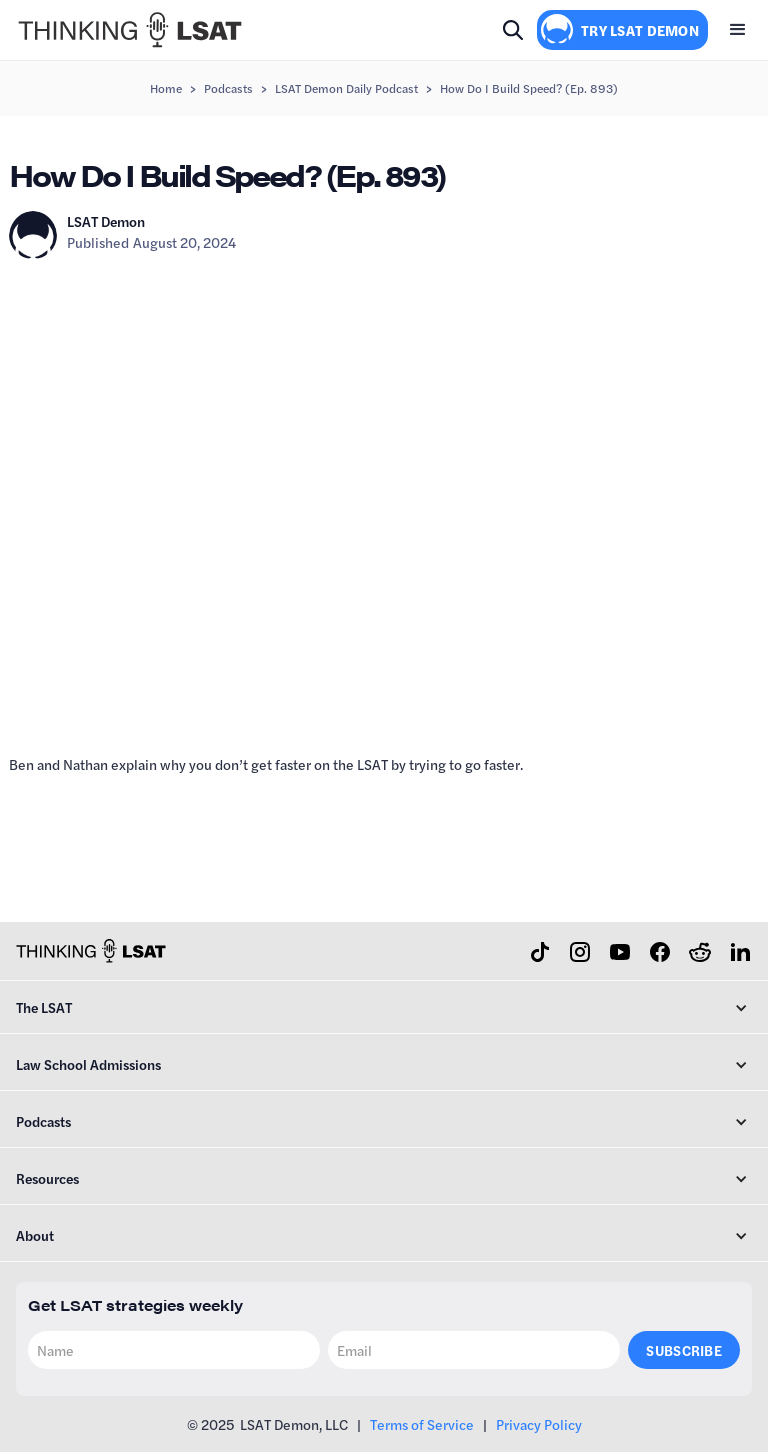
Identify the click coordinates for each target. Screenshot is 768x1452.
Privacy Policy (539, 1424)
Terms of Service (422, 1424)
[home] (130, 30)
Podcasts (228, 88)
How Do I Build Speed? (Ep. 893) (529, 88)
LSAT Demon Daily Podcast (346, 88)
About (35, 1235)
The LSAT (44, 1007)
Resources (47, 1178)
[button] (738, 30)
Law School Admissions (88, 1064)
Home (166, 88)
